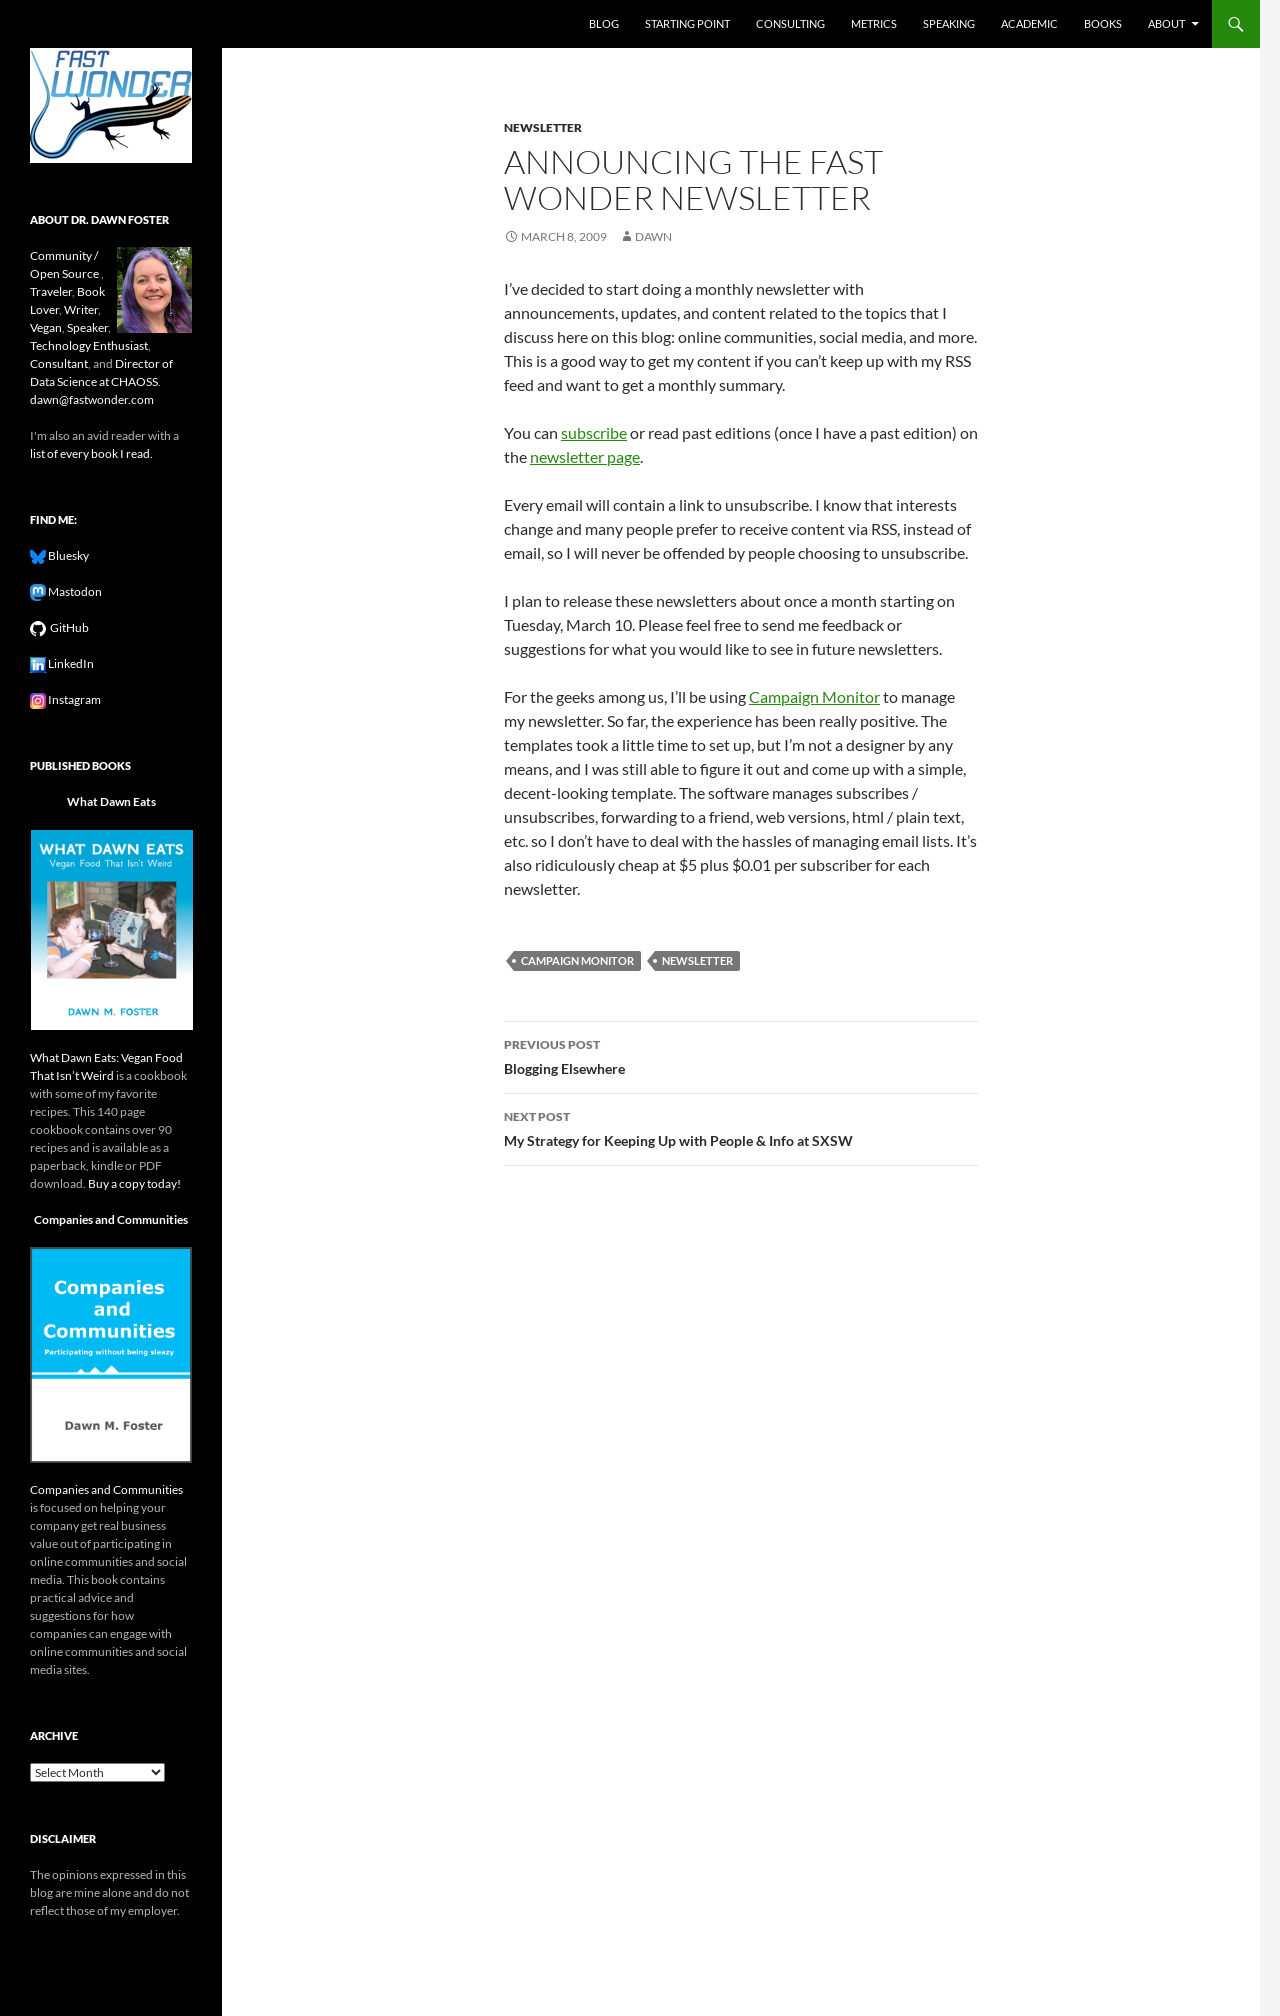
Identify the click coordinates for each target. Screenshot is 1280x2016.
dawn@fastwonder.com (92, 399)
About (1166, 23)
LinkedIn (70, 663)
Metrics (874, 23)
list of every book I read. (91, 453)
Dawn (653, 236)
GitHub (67, 627)
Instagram (73, 699)
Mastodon (74, 591)
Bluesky (67, 555)
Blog (604, 23)
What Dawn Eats (111, 801)
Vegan (46, 327)
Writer (81, 309)
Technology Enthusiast (89, 345)
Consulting (790, 23)
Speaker (87, 327)
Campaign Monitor (814, 696)
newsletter (543, 127)
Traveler (51, 291)
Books (1103, 23)
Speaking (949, 23)
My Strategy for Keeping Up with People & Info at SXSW (741, 1127)
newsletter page (585, 456)
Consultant (59, 363)
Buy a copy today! (134, 1183)
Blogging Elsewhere (741, 1055)
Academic (1029, 23)
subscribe (594, 432)
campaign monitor (577, 960)
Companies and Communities (111, 1219)
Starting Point (687, 23)
